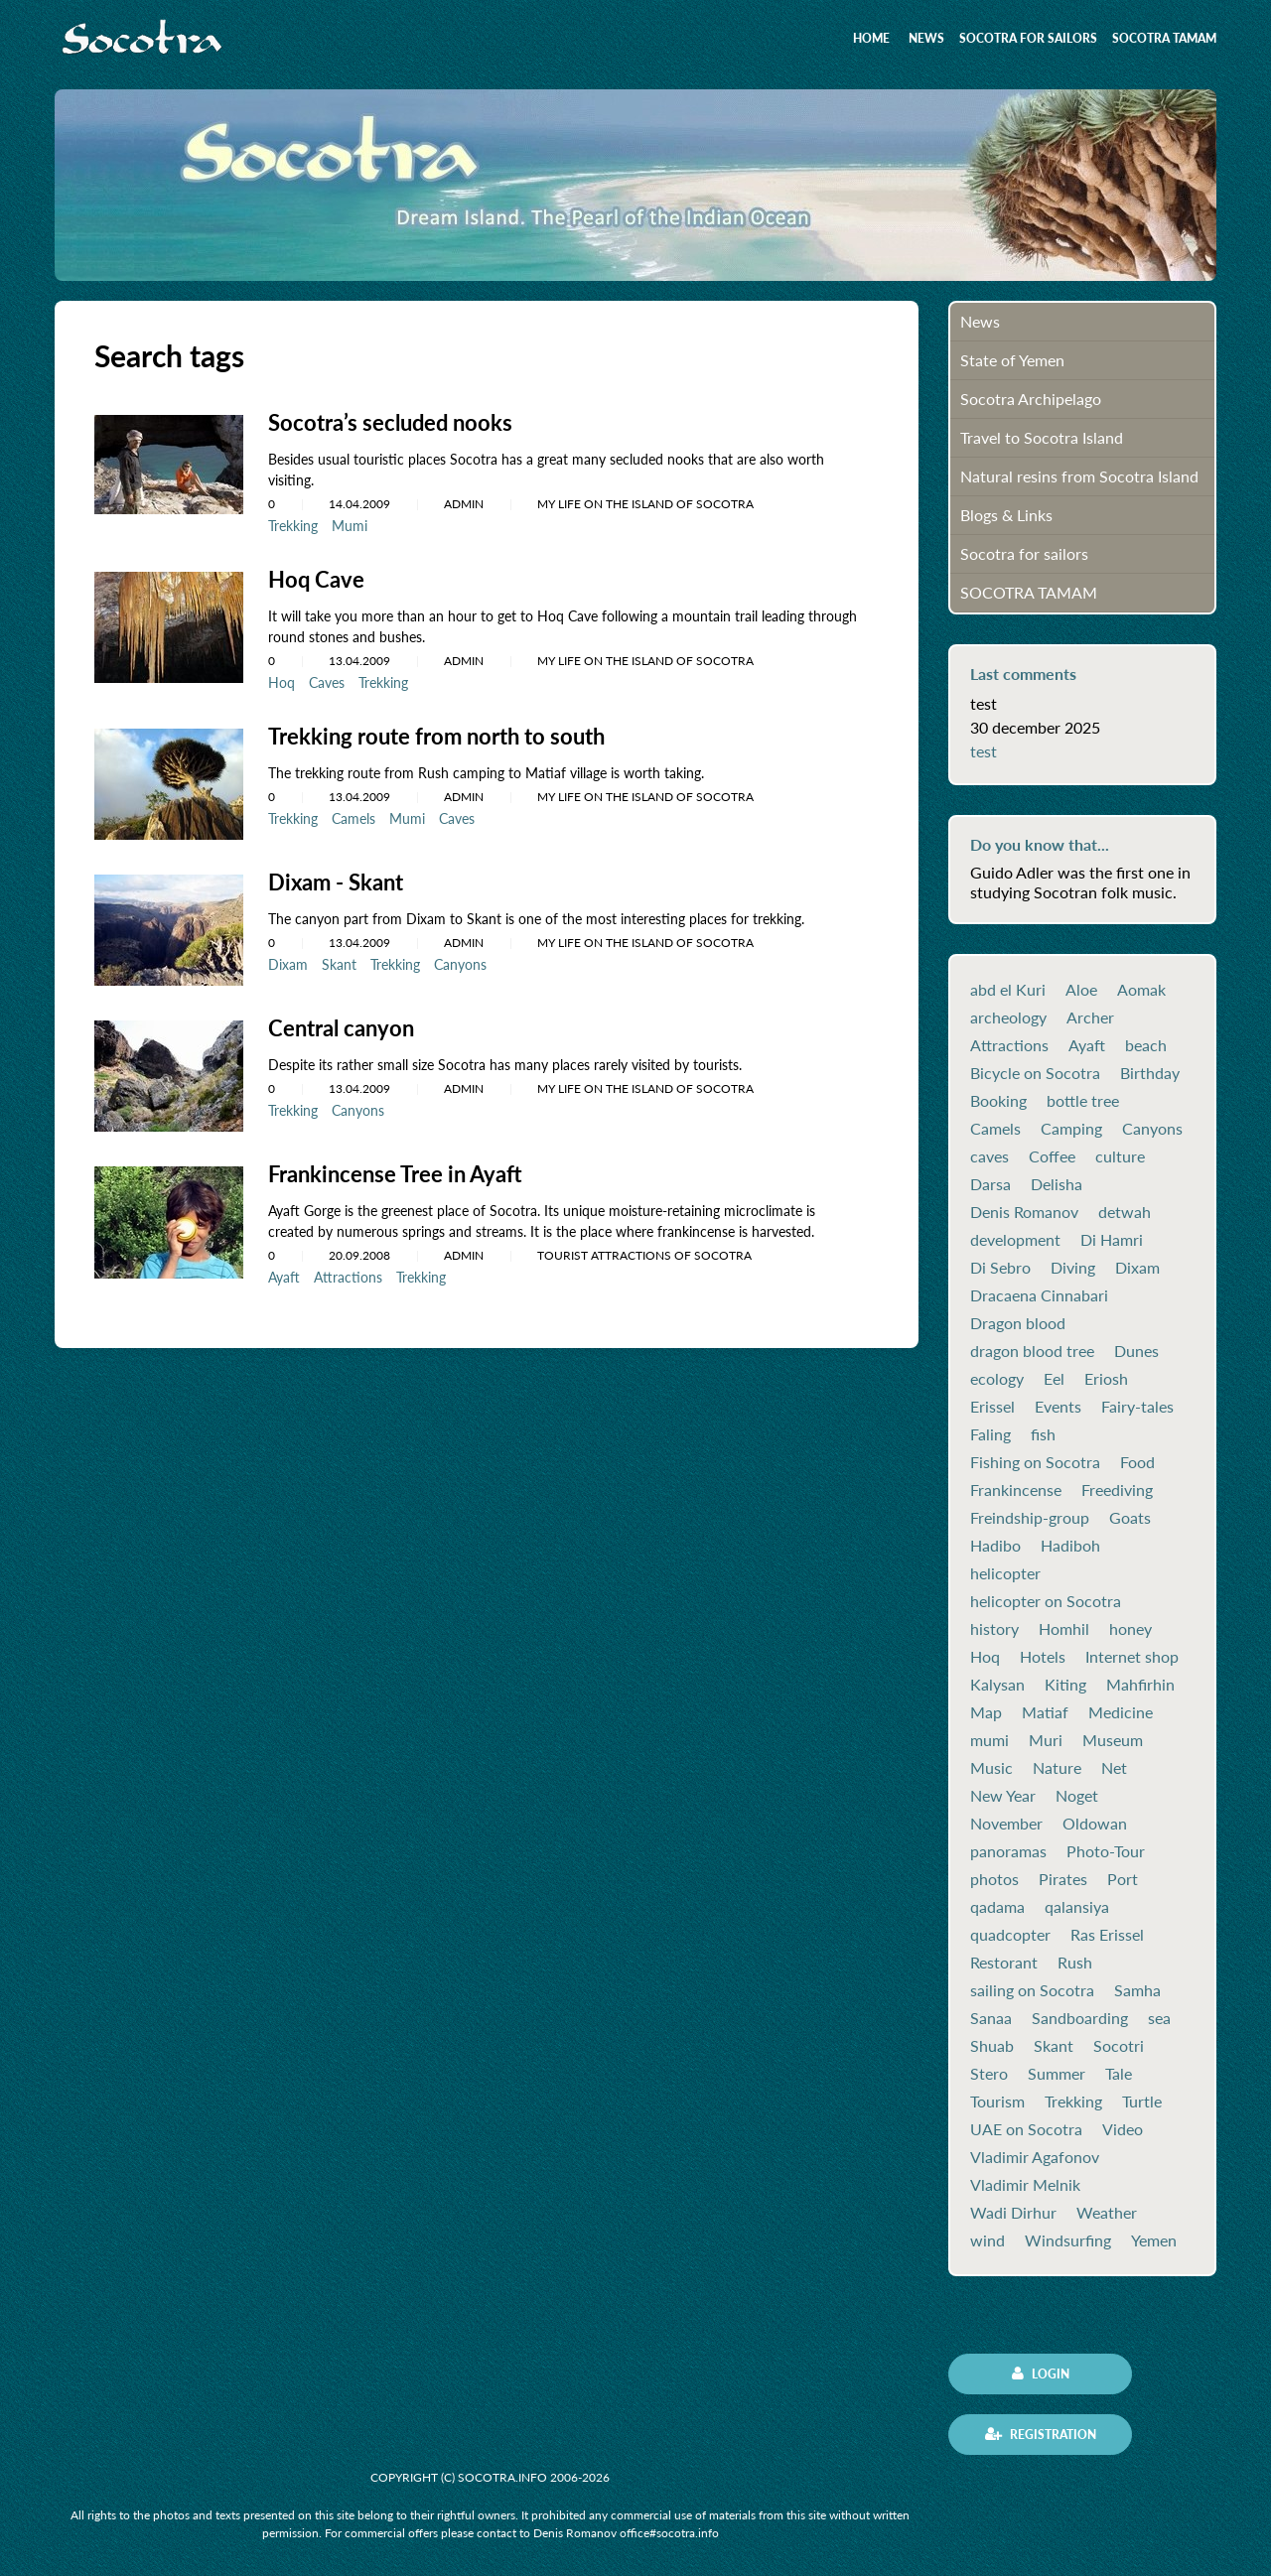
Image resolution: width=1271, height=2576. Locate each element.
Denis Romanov (1024, 1212)
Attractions (348, 1277)
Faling (990, 1434)
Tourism (997, 2101)
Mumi (349, 525)
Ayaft (284, 1277)
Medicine (1120, 1712)
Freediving (1117, 1490)
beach (1146, 1045)
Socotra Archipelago (1030, 398)
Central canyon (341, 1028)
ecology (997, 1379)
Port (1122, 1879)
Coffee (1052, 1156)
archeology (1008, 1017)
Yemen (1154, 2240)
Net (1114, 1768)
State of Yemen (1012, 359)
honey (1130, 1629)
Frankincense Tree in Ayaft (395, 1173)
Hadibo (995, 1546)
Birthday (1150, 1073)
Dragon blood (1017, 1323)
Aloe (1081, 990)
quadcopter (1010, 1935)
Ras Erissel (1107, 1935)
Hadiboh (1070, 1546)
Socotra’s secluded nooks (390, 422)
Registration (1040, 2434)
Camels (353, 818)
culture (1120, 1156)
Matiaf (1045, 1712)
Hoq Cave (316, 579)
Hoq (281, 682)
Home (871, 38)
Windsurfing (1068, 2240)
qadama (997, 1907)
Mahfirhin (1140, 1685)
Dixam (288, 964)
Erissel (992, 1407)
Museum (1112, 1740)
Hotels (1042, 1657)
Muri (1045, 1740)
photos (994, 1879)
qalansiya (1077, 1907)
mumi (989, 1740)
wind (987, 2240)
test (983, 751)
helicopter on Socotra (1045, 1601)
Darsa (990, 1184)
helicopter (1005, 1573)
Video (1122, 2129)
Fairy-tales (1137, 1407)
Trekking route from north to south (436, 736)
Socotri (1118, 2046)
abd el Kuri (1008, 990)
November (1006, 1823)
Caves (327, 682)
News (926, 38)
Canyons (460, 964)
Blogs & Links (1006, 514)
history (994, 1629)
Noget (1077, 1796)
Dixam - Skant (335, 882)
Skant (339, 964)
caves (989, 1156)
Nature (1057, 1768)
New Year (1003, 1796)
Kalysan (997, 1685)
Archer (1090, 1017)
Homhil (1064, 1629)
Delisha (1056, 1184)
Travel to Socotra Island (1041, 437)
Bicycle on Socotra (1035, 1073)
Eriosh (1106, 1379)
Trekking (293, 525)
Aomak (1141, 990)
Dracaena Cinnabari (1039, 1295)
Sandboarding (1080, 2018)
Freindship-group (1029, 1518)
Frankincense (1015, 1490)
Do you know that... (1039, 845)
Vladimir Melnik (1025, 2185)
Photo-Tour (1105, 1851)
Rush (1075, 1962)
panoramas (1008, 1851)
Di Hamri (1111, 1240)
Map (986, 1712)
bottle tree (1083, 1101)
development (1015, 1240)
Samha (1137, 1990)
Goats (1130, 1518)
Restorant (1004, 1962)
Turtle (1142, 2101)
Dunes (1136, 1351)
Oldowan (1094, 1823)
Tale (1118, 2074)
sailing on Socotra (1032, 1990)
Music (991, 1768)
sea (1159, 2018)
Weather (1106, 2213)
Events (1058, 1407)
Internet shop (1132, 1657)
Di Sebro (1000, 1268)
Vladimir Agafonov (1034, 2157)
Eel (1054, 1379)
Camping (1071, 1129)
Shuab (992, 2046)
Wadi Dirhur (1013, 2213)
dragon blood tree (1032, 1351)
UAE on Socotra (1026, 2129)
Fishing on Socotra (1035, 1462)
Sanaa (991, 2018)
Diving (1073, 1268)
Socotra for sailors (1028, 38)
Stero (989, 2074)
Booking (998, 1101)
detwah (1124, 1212)
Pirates (1063, 1879)
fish (1043, 1434)
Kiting (1065, 1685)
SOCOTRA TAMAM (1164, 38)
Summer (1056, 2074)
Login (1040, 2373)
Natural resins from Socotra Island (1079, 476)
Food (1137, 1462)
